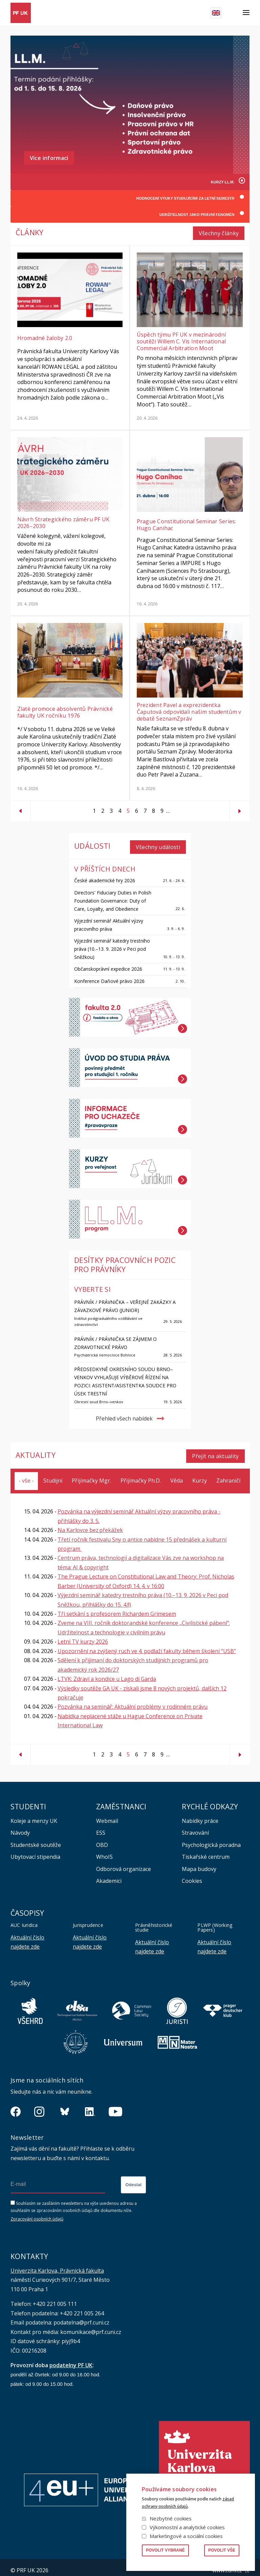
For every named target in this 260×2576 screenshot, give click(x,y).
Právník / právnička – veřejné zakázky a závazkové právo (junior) (125, 1302)
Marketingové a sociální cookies (186, 2536)
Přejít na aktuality (215, 1450)
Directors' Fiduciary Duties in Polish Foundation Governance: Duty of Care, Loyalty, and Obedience (112, 896)
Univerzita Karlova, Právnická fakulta (57, 2265)
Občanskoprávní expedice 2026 (108, 965)
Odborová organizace (123, 1863)
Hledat (232, 13)
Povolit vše (221, 2550)
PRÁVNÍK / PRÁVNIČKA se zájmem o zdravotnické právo (115, 1339)
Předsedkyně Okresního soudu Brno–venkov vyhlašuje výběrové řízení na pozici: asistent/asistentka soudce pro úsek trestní (125, 1377)
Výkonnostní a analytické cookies (187, 2527)
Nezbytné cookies (171, 2518)
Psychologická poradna (211, 1839)
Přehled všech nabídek (124, 1414)
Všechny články (219, 231)
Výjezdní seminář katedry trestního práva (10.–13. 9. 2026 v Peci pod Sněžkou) (112, 944)
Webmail (107, 1815)
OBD (102, 1839)
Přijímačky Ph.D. (141, 1474)
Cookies (192, 1875)
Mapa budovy (199, 1863)
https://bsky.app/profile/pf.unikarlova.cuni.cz (64, 2106)
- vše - (26, 1474)
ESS (100, 1827)
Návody (20, 1827)
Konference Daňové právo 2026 (109, 977)
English (216, 12)
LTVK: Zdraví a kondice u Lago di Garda (107, 1673)
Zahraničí (228, 1474)
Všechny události (158, 843)
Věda (176, 1474)
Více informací (49, 158)
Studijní (52, 1474)
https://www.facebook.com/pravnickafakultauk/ (15, 2106)
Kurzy (199, 1474)
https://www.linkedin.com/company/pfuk (90, 2106)
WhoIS (104, 1851)
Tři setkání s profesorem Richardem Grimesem (117, 1608)
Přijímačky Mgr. (91, 1474)
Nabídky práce (200, 1815)
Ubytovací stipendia (35, 1851)
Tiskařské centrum (206, 1851)
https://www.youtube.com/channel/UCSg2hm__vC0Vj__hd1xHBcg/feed (115, 2106)
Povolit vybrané (165, 2550)
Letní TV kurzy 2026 (83, 1635)
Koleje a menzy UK (33, 1815)
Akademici (109, 1875)
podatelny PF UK (70, 2359)
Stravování (195, 1827)
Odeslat (133, 2178)
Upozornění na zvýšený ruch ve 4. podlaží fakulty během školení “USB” (147, 1645)
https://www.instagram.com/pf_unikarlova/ (39, 2106)
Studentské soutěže (35, 1839)
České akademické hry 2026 (104, 876)
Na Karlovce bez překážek (90, 1524)
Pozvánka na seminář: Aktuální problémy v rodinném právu (133, 1701)
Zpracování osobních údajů (36, 2213)
